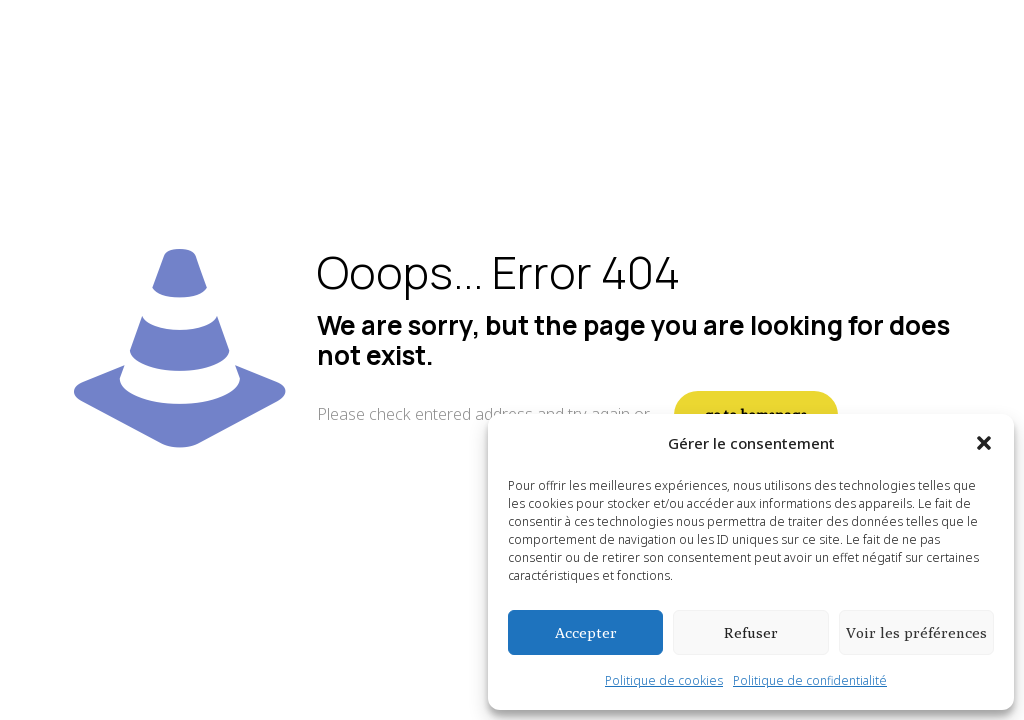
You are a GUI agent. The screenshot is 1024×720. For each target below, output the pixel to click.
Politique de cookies (664, 680)
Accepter (586, 632)
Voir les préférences (916, 632)
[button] (984, 443)
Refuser (751, 632)
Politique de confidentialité (810, 680)
